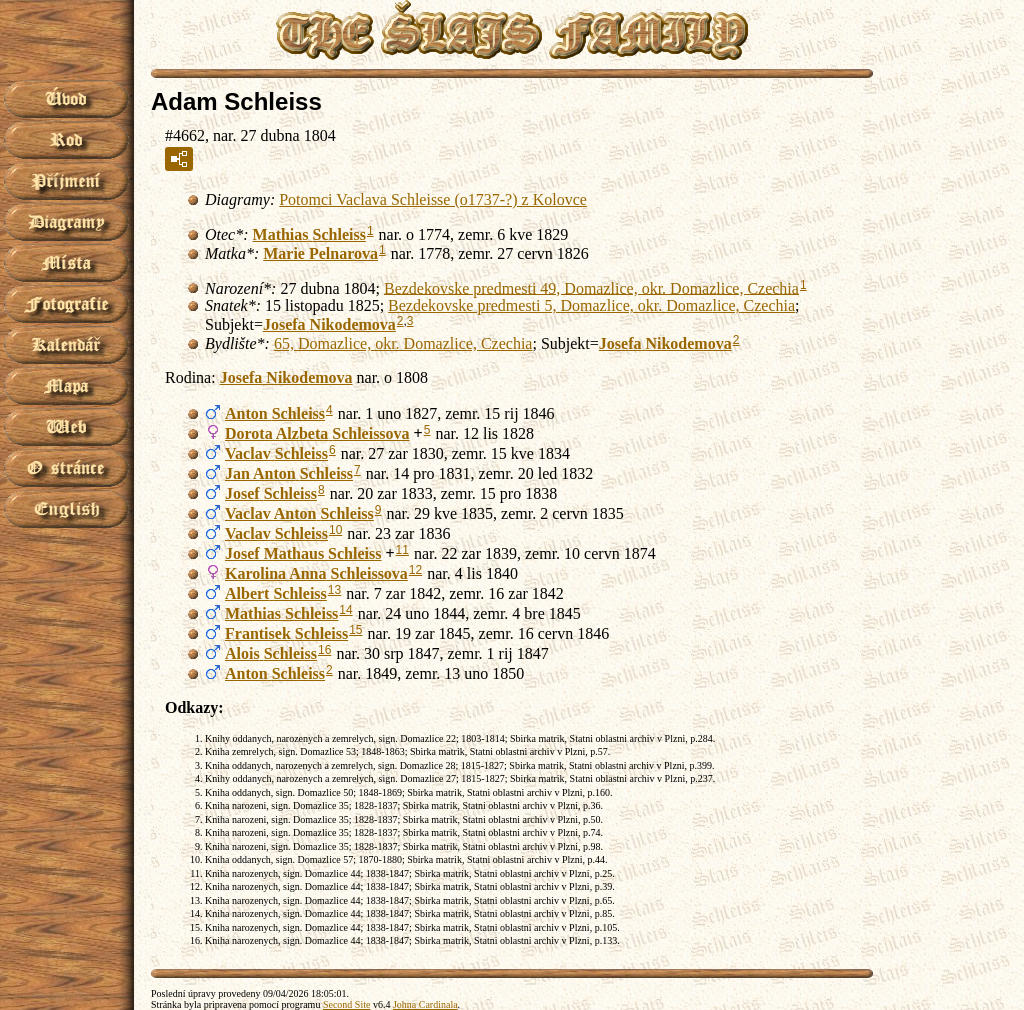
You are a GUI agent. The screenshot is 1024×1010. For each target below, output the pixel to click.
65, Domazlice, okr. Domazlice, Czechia (403, 343)
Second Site (347, 1004)
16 (324, 650)
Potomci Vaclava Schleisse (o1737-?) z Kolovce (433, 199)
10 (335, 530)
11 (402, 550)
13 (334, 590)
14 (345, 610)
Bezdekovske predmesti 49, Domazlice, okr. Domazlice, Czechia (591, 287)
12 (415, 570)
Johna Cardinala (425, 1004)
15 (355, 630)
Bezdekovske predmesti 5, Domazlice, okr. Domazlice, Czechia (591, 305)
